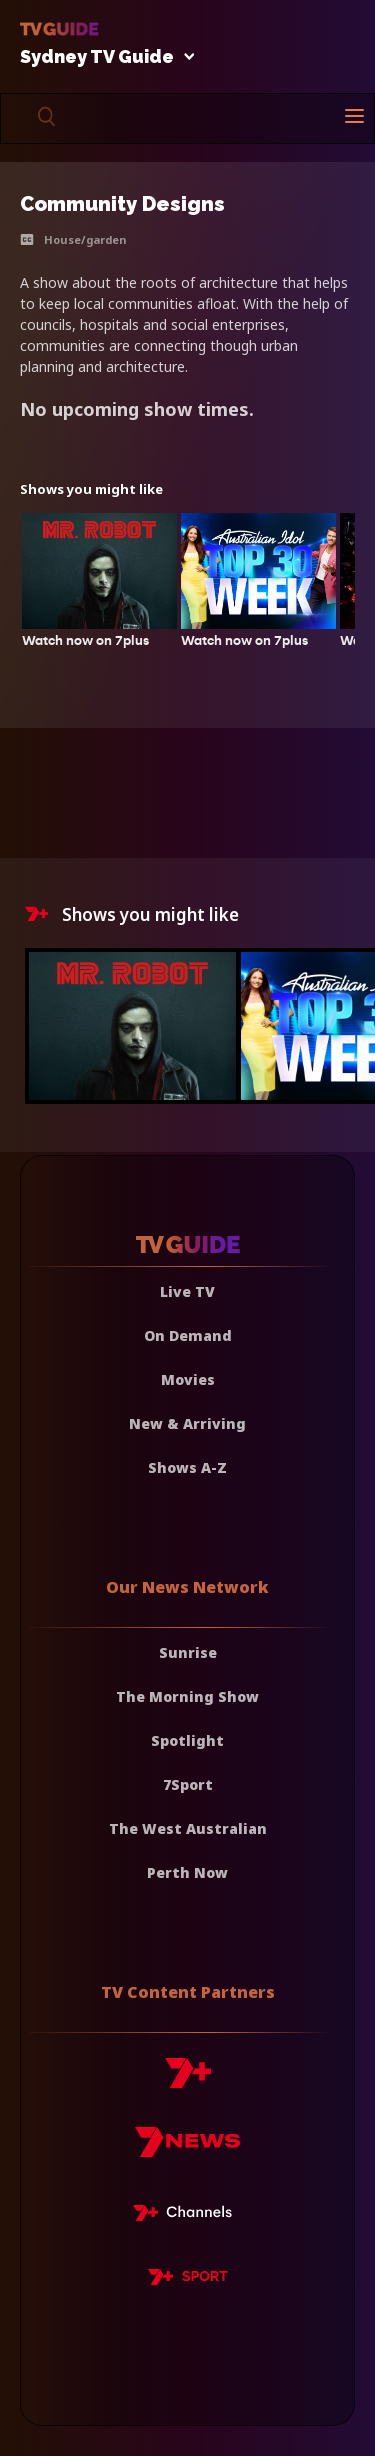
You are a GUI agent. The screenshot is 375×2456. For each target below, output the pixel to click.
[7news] (187, 2149)
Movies (188, 1379)
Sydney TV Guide (102, 57)
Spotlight (187, 1740)
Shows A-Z (187, 1467)
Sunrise (188, 1652)
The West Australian (188, 1828)
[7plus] (188, 2080)
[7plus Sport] (188, 2280)
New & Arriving (187, 1423)
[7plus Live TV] (188, 2216)
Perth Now (187, 1872)
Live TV (187, 1291)
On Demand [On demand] (188, 1335)
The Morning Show (187, 1696)
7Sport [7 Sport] (188, 1784)
